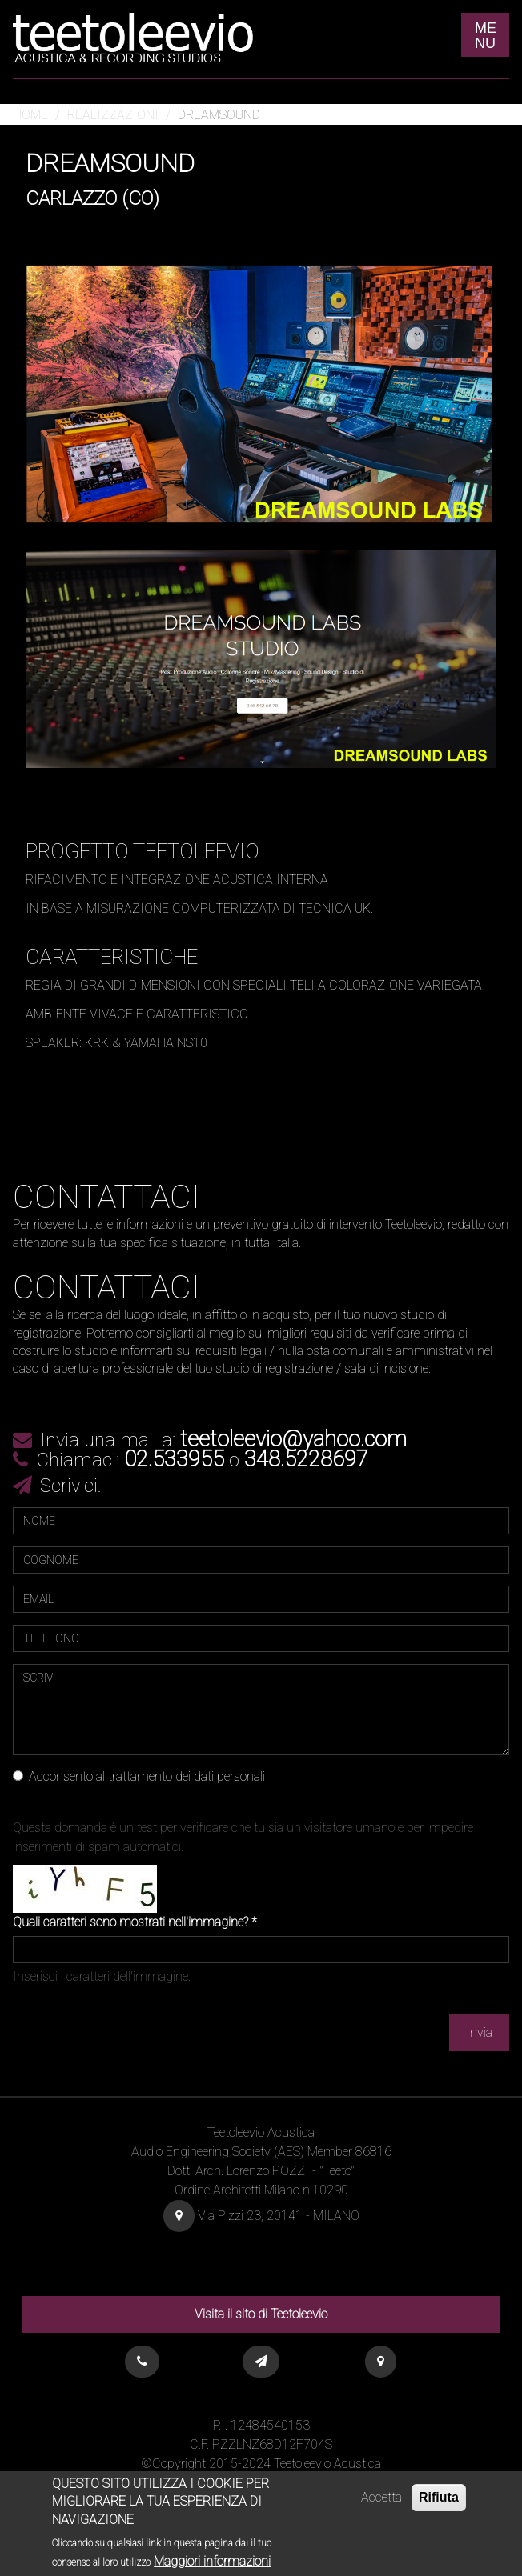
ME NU (485, 35)
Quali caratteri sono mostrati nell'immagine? (135, 1922)
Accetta (381, 2504)
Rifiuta (439, 2504)
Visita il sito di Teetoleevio (261, 2314)
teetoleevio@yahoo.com (293, 1439)
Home (30, 114)
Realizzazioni (113, 114)
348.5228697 (306, 1459)
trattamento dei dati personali (186, 1776)
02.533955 (174, 1459)
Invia (479, 2032)
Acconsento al (139, 1776)
